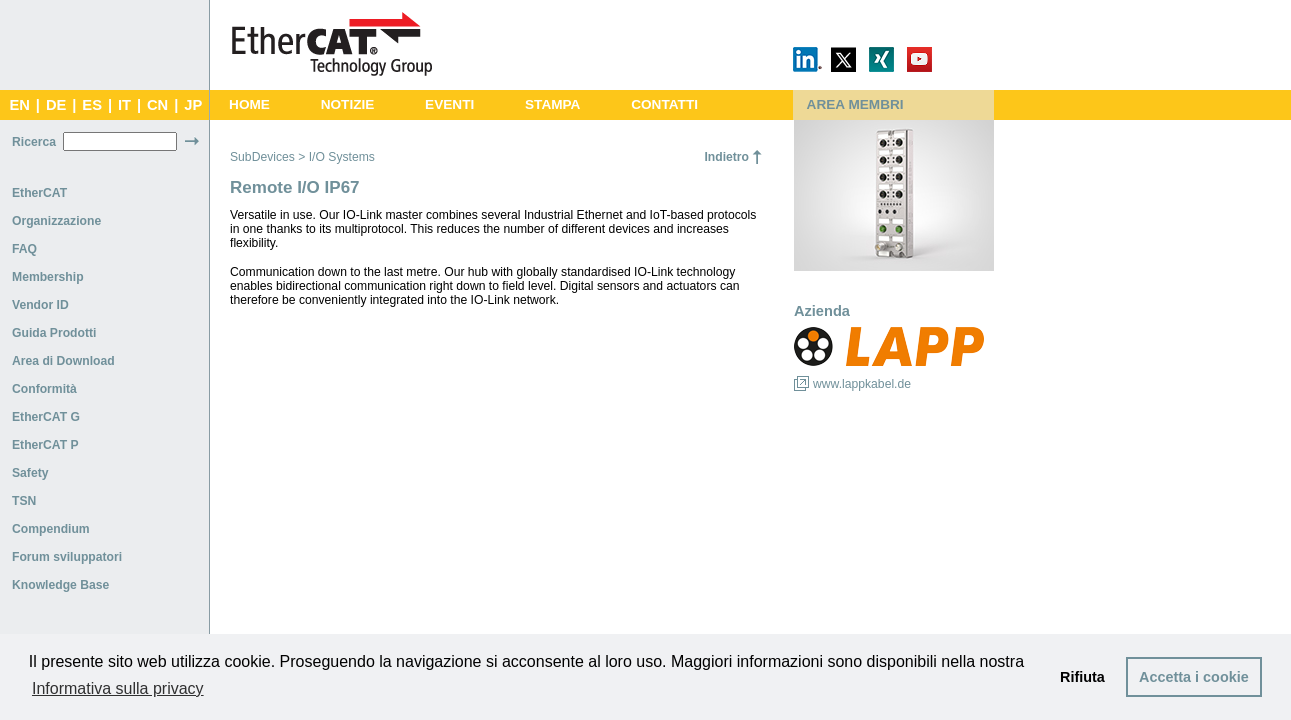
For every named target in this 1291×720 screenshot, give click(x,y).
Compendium (51, 529)
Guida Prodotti (54, 333)
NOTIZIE (348, 104)
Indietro (726, 157)
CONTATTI (664, 104)
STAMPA (552, 104)
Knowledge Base (60, 585)
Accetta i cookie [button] (1194, 677)
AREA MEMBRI (855, 104)
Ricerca (34, 142)
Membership (48, 277)
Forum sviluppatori (67, 557)
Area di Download (63, 361)
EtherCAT (39, 193)
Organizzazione (56, 221)
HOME (249, 104)
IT (124, 105)
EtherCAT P (45, 445)
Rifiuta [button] (1082, 677)
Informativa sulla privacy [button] (118, 688)
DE (56, 105)
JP (193, 105)
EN (19, 105)
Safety (30, 473)
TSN (24, 501)
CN (157, 105)
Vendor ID (40, 305)
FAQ (24, 249)
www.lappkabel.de (862, 384)
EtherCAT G (46, 417)
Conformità (44, 389)
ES (92, 105)
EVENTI (449, 104)
